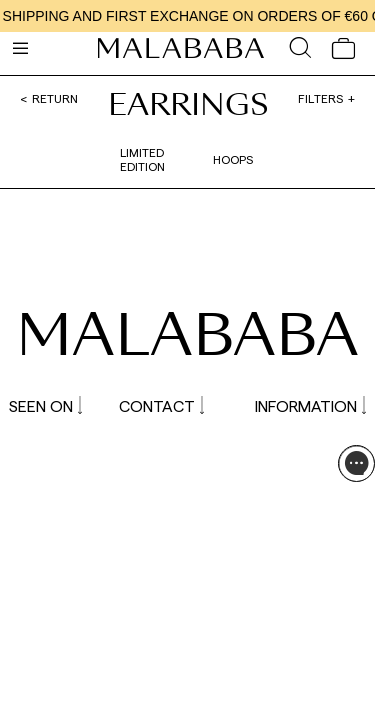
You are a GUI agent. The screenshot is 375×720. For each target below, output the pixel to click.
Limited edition (142, 159)
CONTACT (161, 405)
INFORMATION (310, 405)
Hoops (233, 159)
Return (55, 98)
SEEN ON (45, 405)
